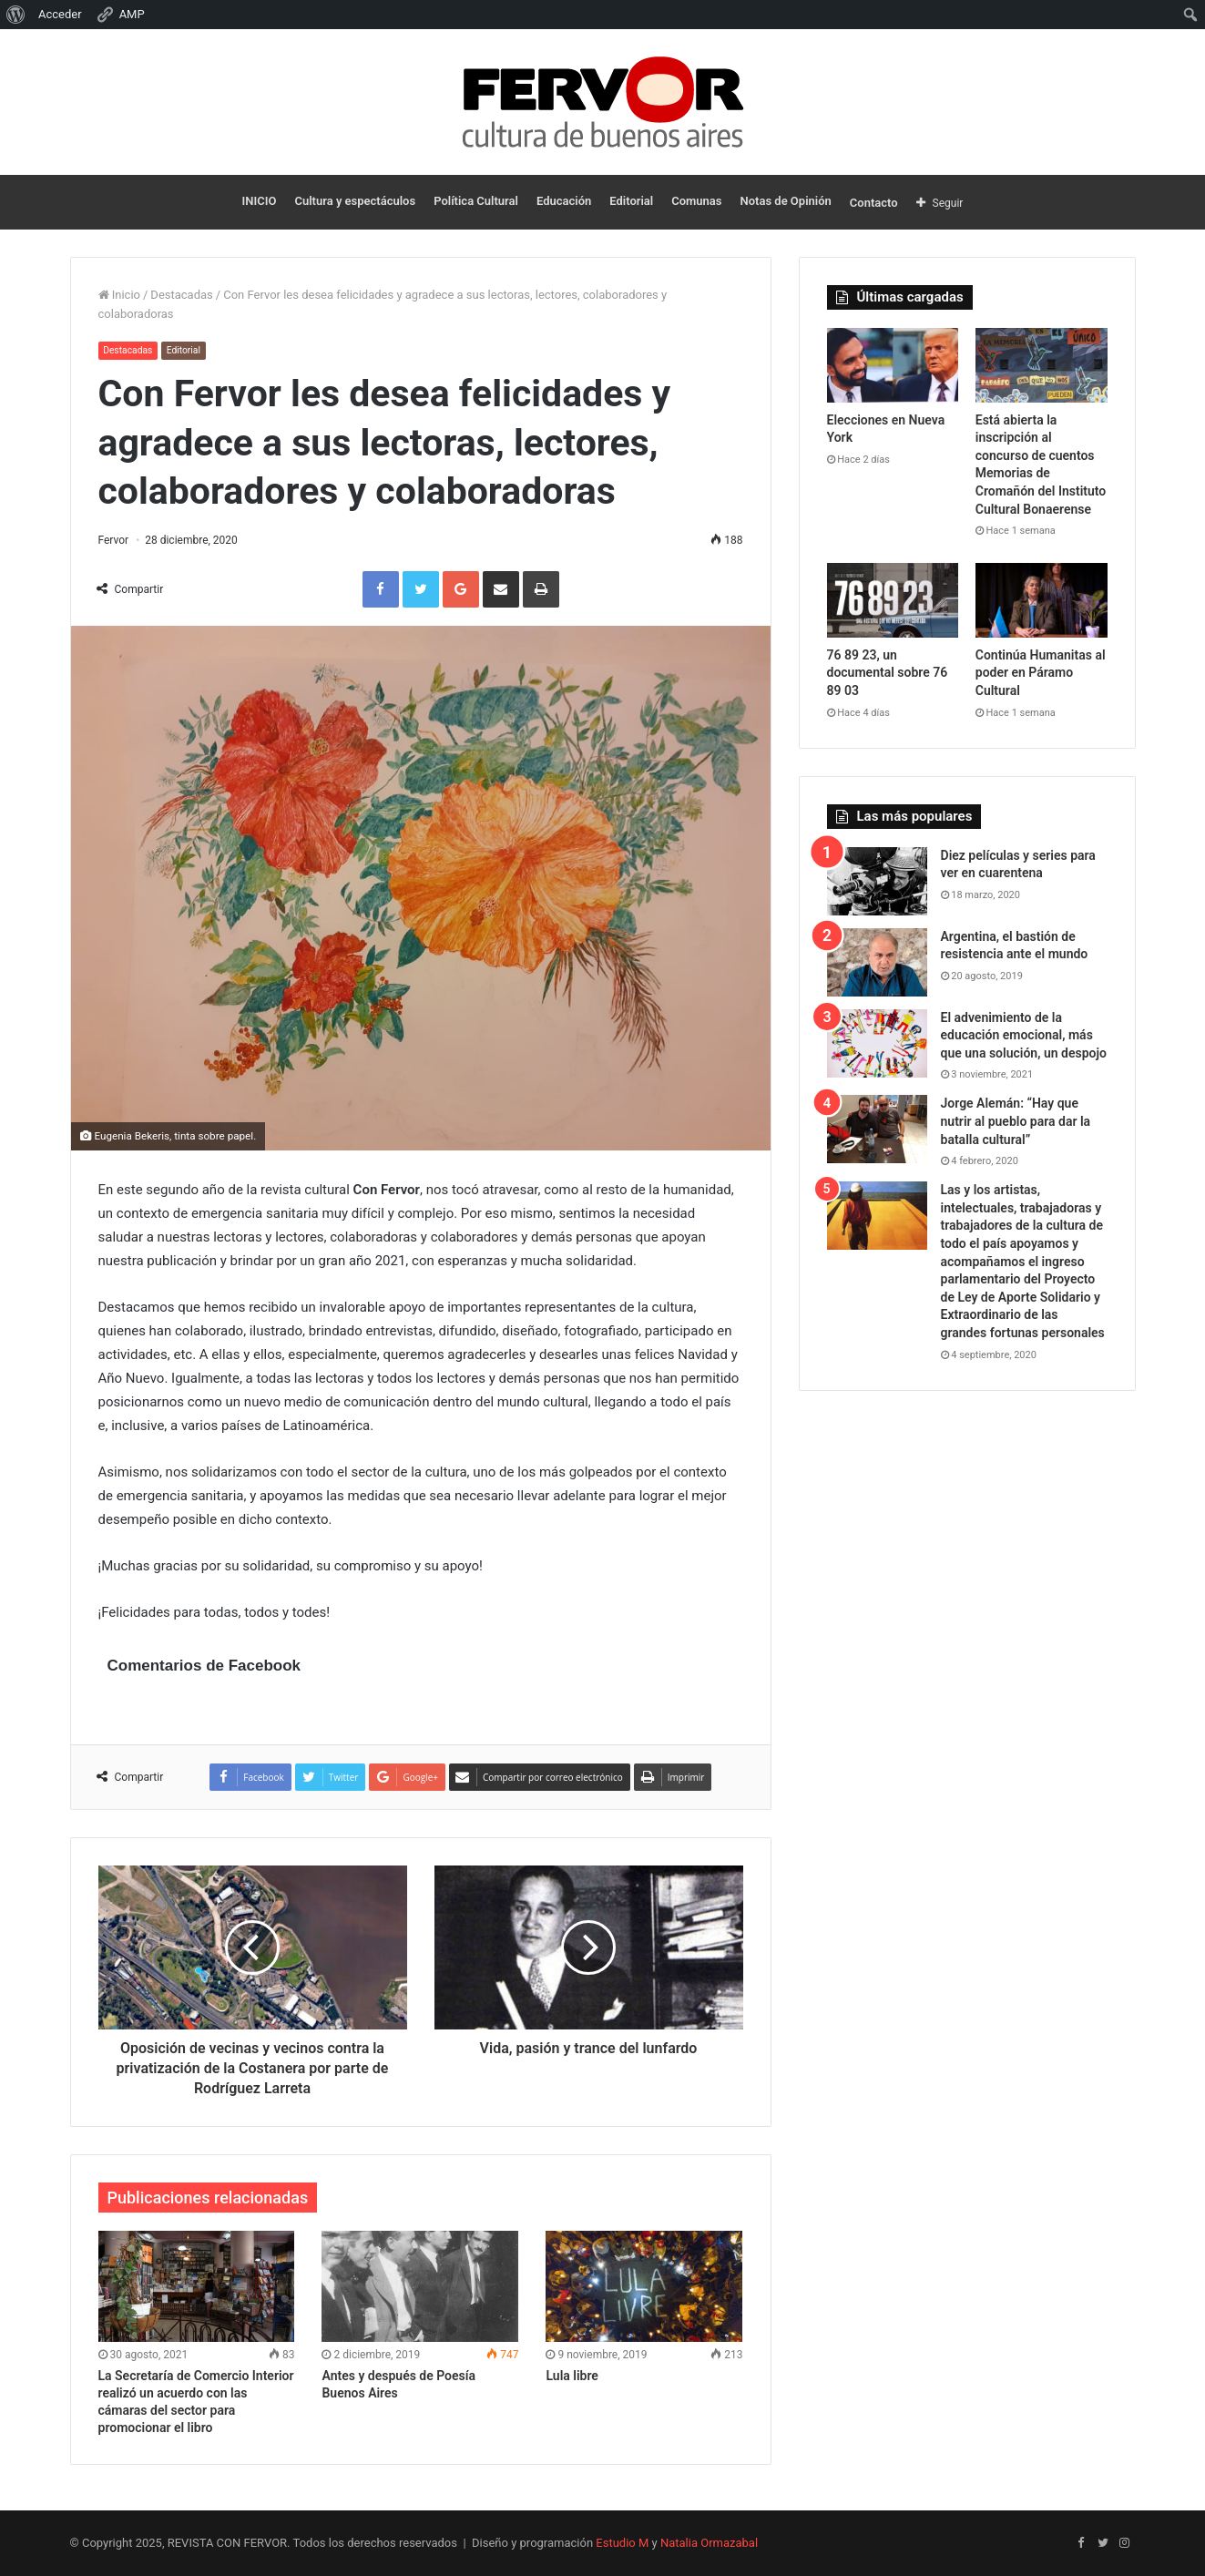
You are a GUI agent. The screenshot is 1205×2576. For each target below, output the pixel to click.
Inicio (119, 295)
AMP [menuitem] (120, 14)
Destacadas (181, 295)
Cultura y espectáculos (354, 201)
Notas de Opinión (786, 201)
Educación (563, 201)
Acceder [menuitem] (60, 14)
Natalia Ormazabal (709, 2543)
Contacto (874, 203)
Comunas (696, 201)
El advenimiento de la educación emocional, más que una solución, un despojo (1024, 1035)
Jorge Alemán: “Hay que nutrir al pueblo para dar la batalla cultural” (1016, 1121)
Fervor (113, 540)
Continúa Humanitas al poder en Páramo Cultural (1040, 673)
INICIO (259, 201)
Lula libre (571, 2375)
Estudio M (622, 2543)
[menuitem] (16, 14)
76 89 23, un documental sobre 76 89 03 (887, 673)
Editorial (631, 201)
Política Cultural (476, 201)
